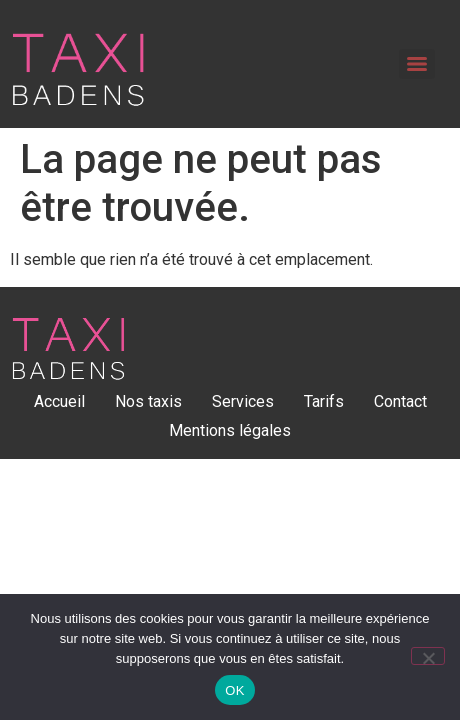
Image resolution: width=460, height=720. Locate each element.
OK (234, 690)
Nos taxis (148, 401)
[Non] (428, 656)
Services (243, 401)
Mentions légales (230, 430)
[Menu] (417, 64)
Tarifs (324, 401)
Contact (400, 401)
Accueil (59, 401)
